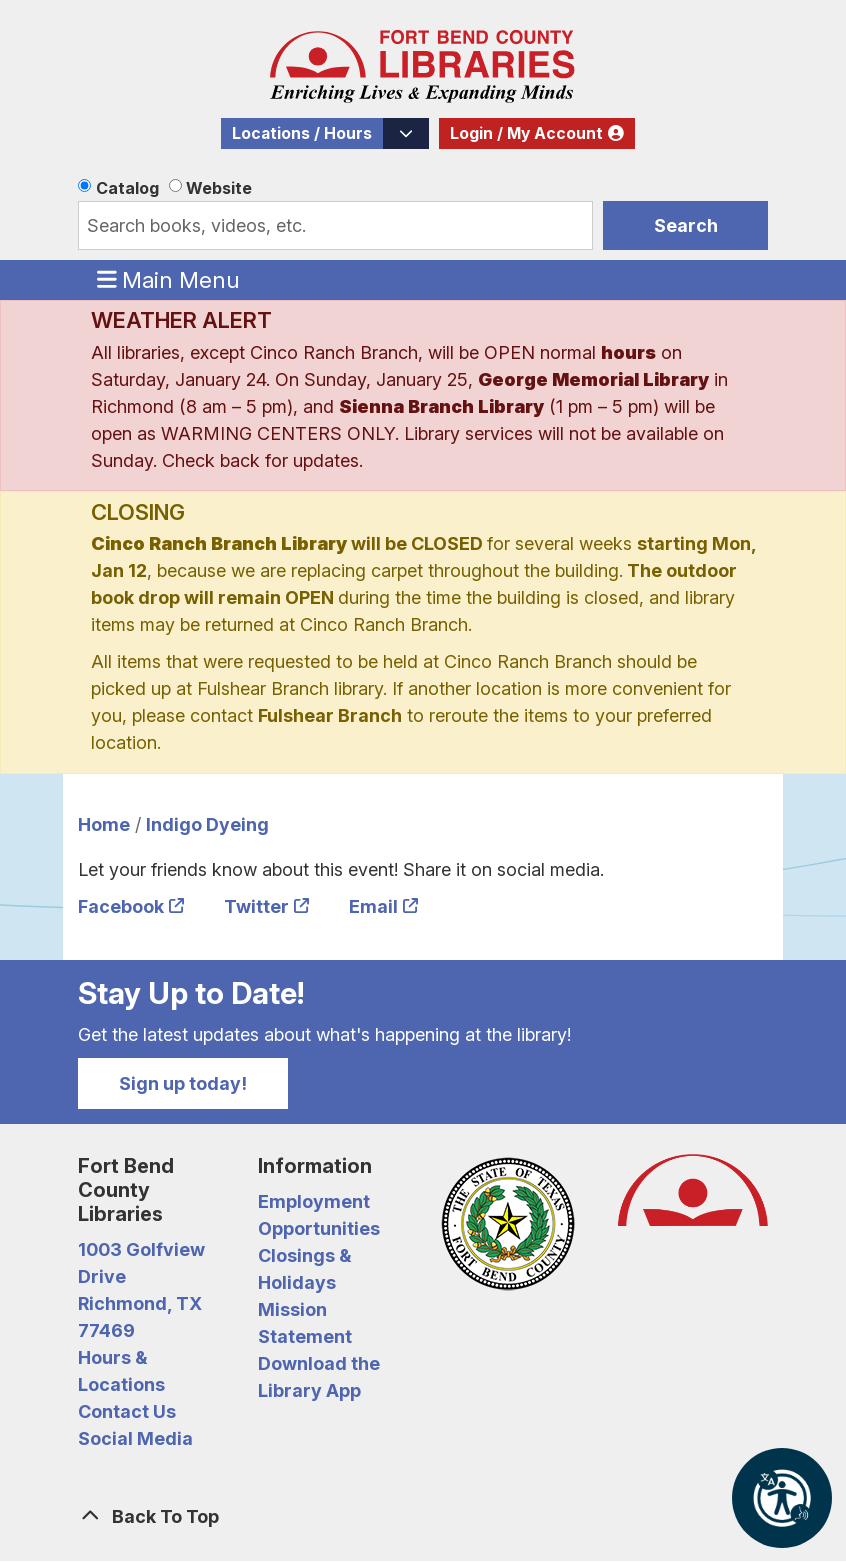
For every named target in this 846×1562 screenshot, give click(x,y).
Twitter (256, 906)
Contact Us (127, 1411)
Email (373, 906)
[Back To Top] (423, 1516)
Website (219, 188)
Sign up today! (183, 1083)
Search (686, 225)
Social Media (135, 1438)
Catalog (127, 188)
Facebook (121, 906)
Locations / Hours (302, 133)
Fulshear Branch (330, 715)
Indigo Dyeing (207, 824)
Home (104, 824)
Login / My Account (526, 133)
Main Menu (169, 279)
